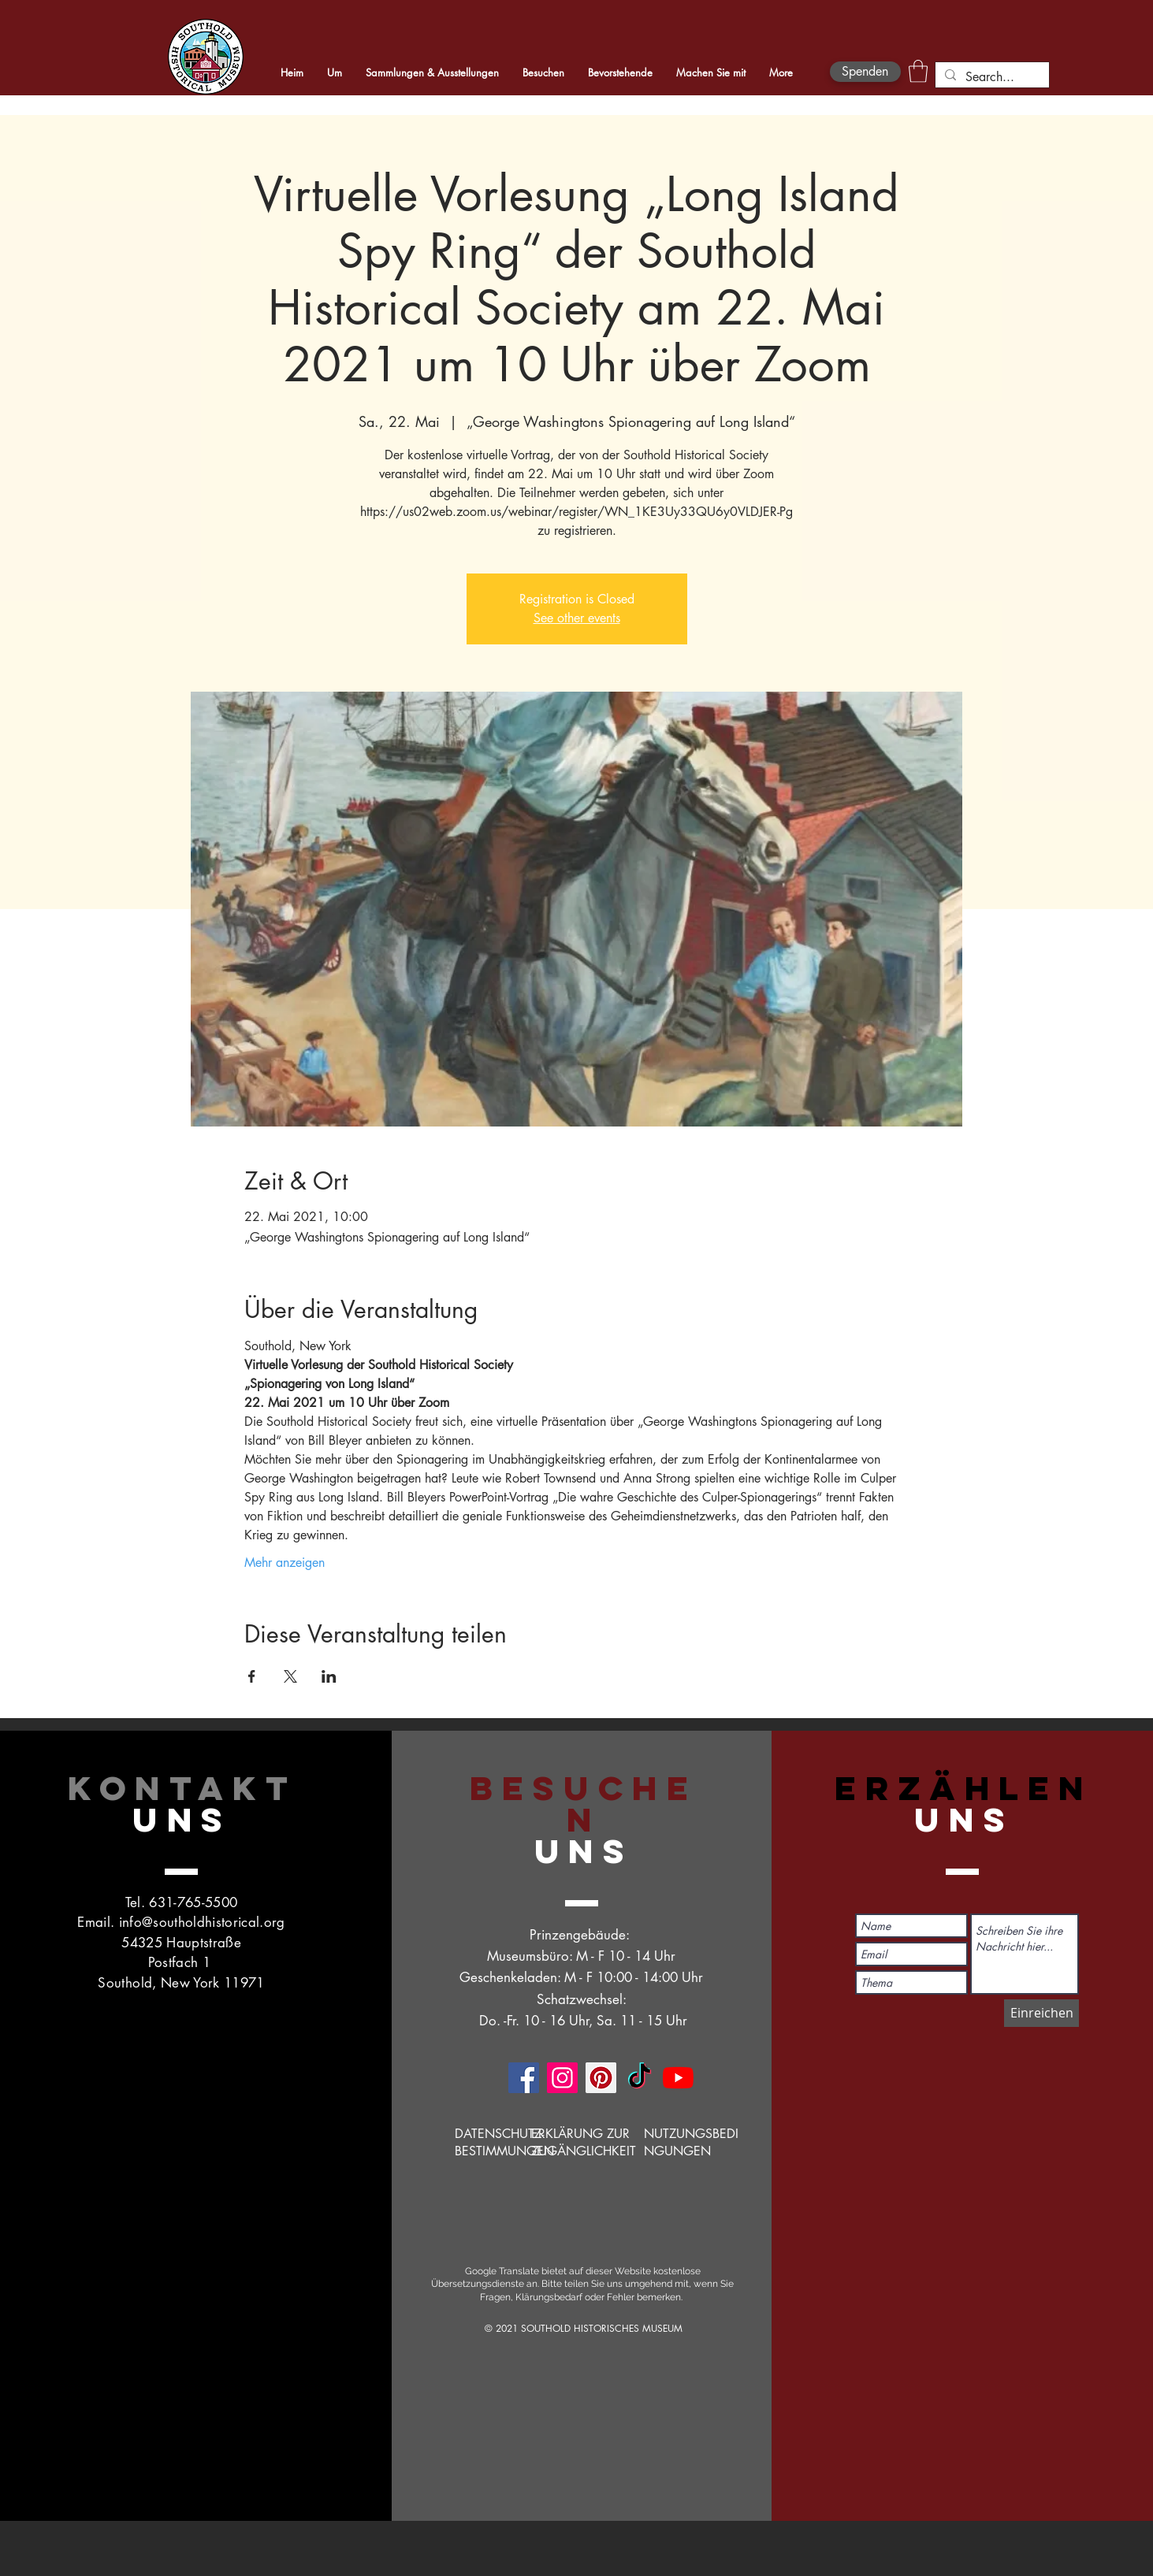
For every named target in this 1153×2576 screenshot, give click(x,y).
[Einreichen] (1041, 2013)
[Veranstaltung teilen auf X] (290, 1676)
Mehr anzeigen (284, 1562)
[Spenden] (865, 71)
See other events (577, 618)
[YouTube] (678, 2077)
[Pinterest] (601, 2077)
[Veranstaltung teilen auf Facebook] (251, 1676)
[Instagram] (562, 2077)
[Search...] (990, 77)
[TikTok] (639, 2077)
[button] (918, 71)
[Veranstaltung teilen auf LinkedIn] (329, 1676)
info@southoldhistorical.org (202, 1922)
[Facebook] (523, 2077)
